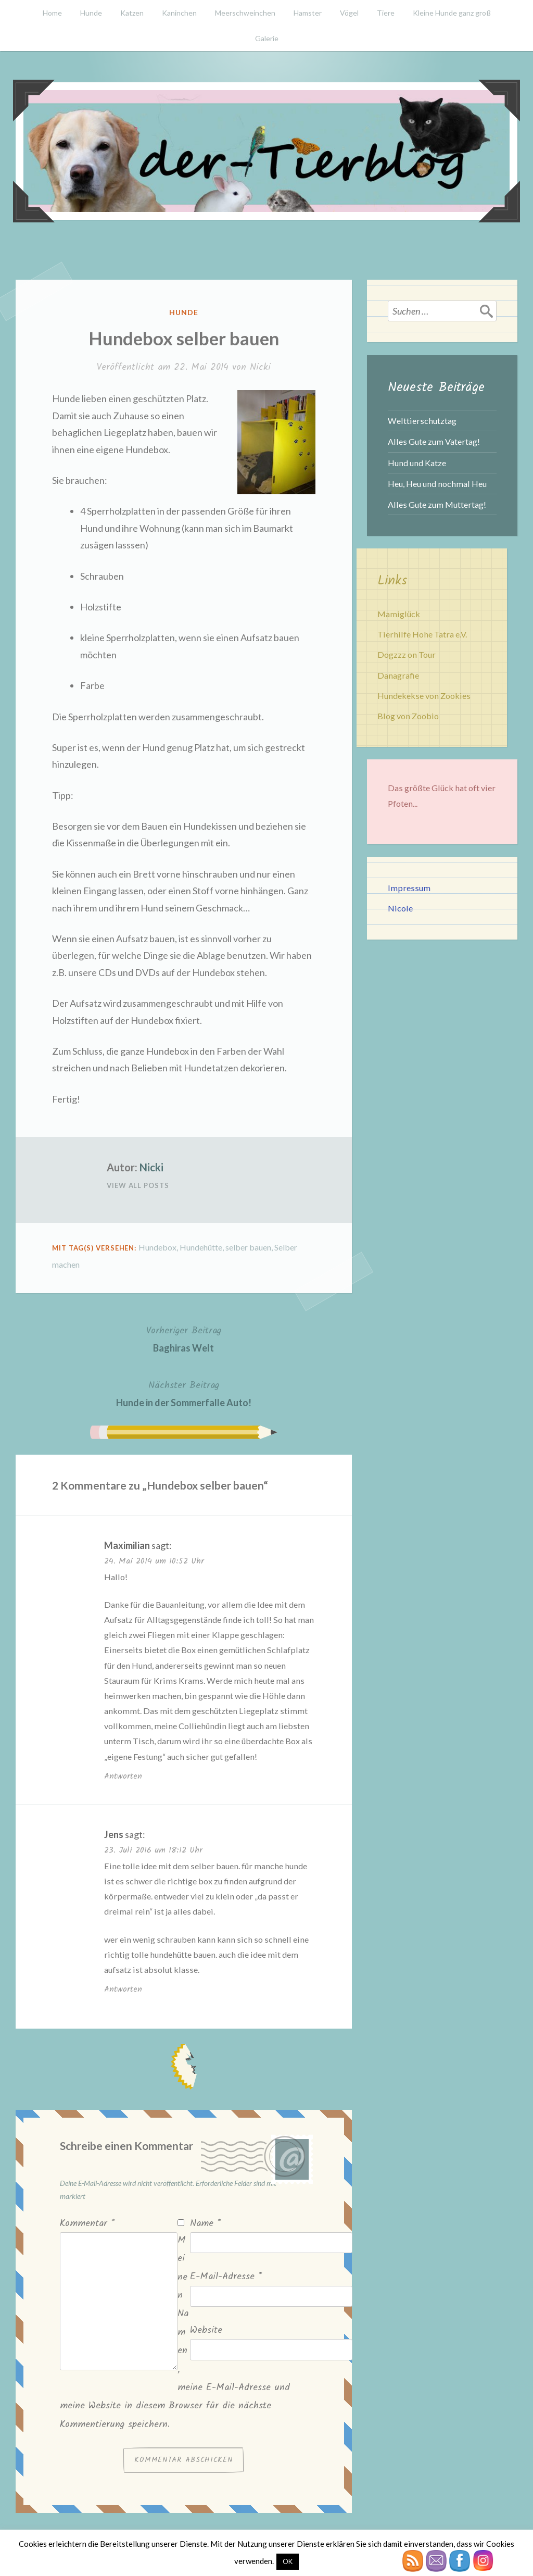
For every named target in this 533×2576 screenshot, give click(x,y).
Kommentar (87, 2223)
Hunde (91, 12)
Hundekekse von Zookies (424, 696)
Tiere (386, 12)
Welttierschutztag (422, 421)
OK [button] (288, 2561)
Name (205, 2223)
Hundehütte (201, 1247)
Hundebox (157, 1247)
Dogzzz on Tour (406, 654)
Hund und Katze (417, 463)
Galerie (266, 38)
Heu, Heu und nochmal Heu (437, 484)
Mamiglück (398, 614)
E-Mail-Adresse (226, 2276)
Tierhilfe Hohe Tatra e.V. (422, 634)
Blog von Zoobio (408, 716)
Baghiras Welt (183, 1338)
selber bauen (248, 1247)
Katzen (132, 12)
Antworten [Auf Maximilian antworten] (123, 1776)
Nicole (400, 908)
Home (52, 12)
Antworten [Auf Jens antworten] (123, 1989)
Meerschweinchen (245, 12)
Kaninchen (179, 12)
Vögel (349, 12)
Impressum (409, 888)
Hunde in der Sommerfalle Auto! (183, 1393)
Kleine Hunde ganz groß (452, 12)
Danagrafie (398, 675)
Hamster (308, 12)
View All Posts (138, 1185)
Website (206, 2330)
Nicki (260, 367)
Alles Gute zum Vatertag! (434, 441)
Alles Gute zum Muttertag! (437, 504)
